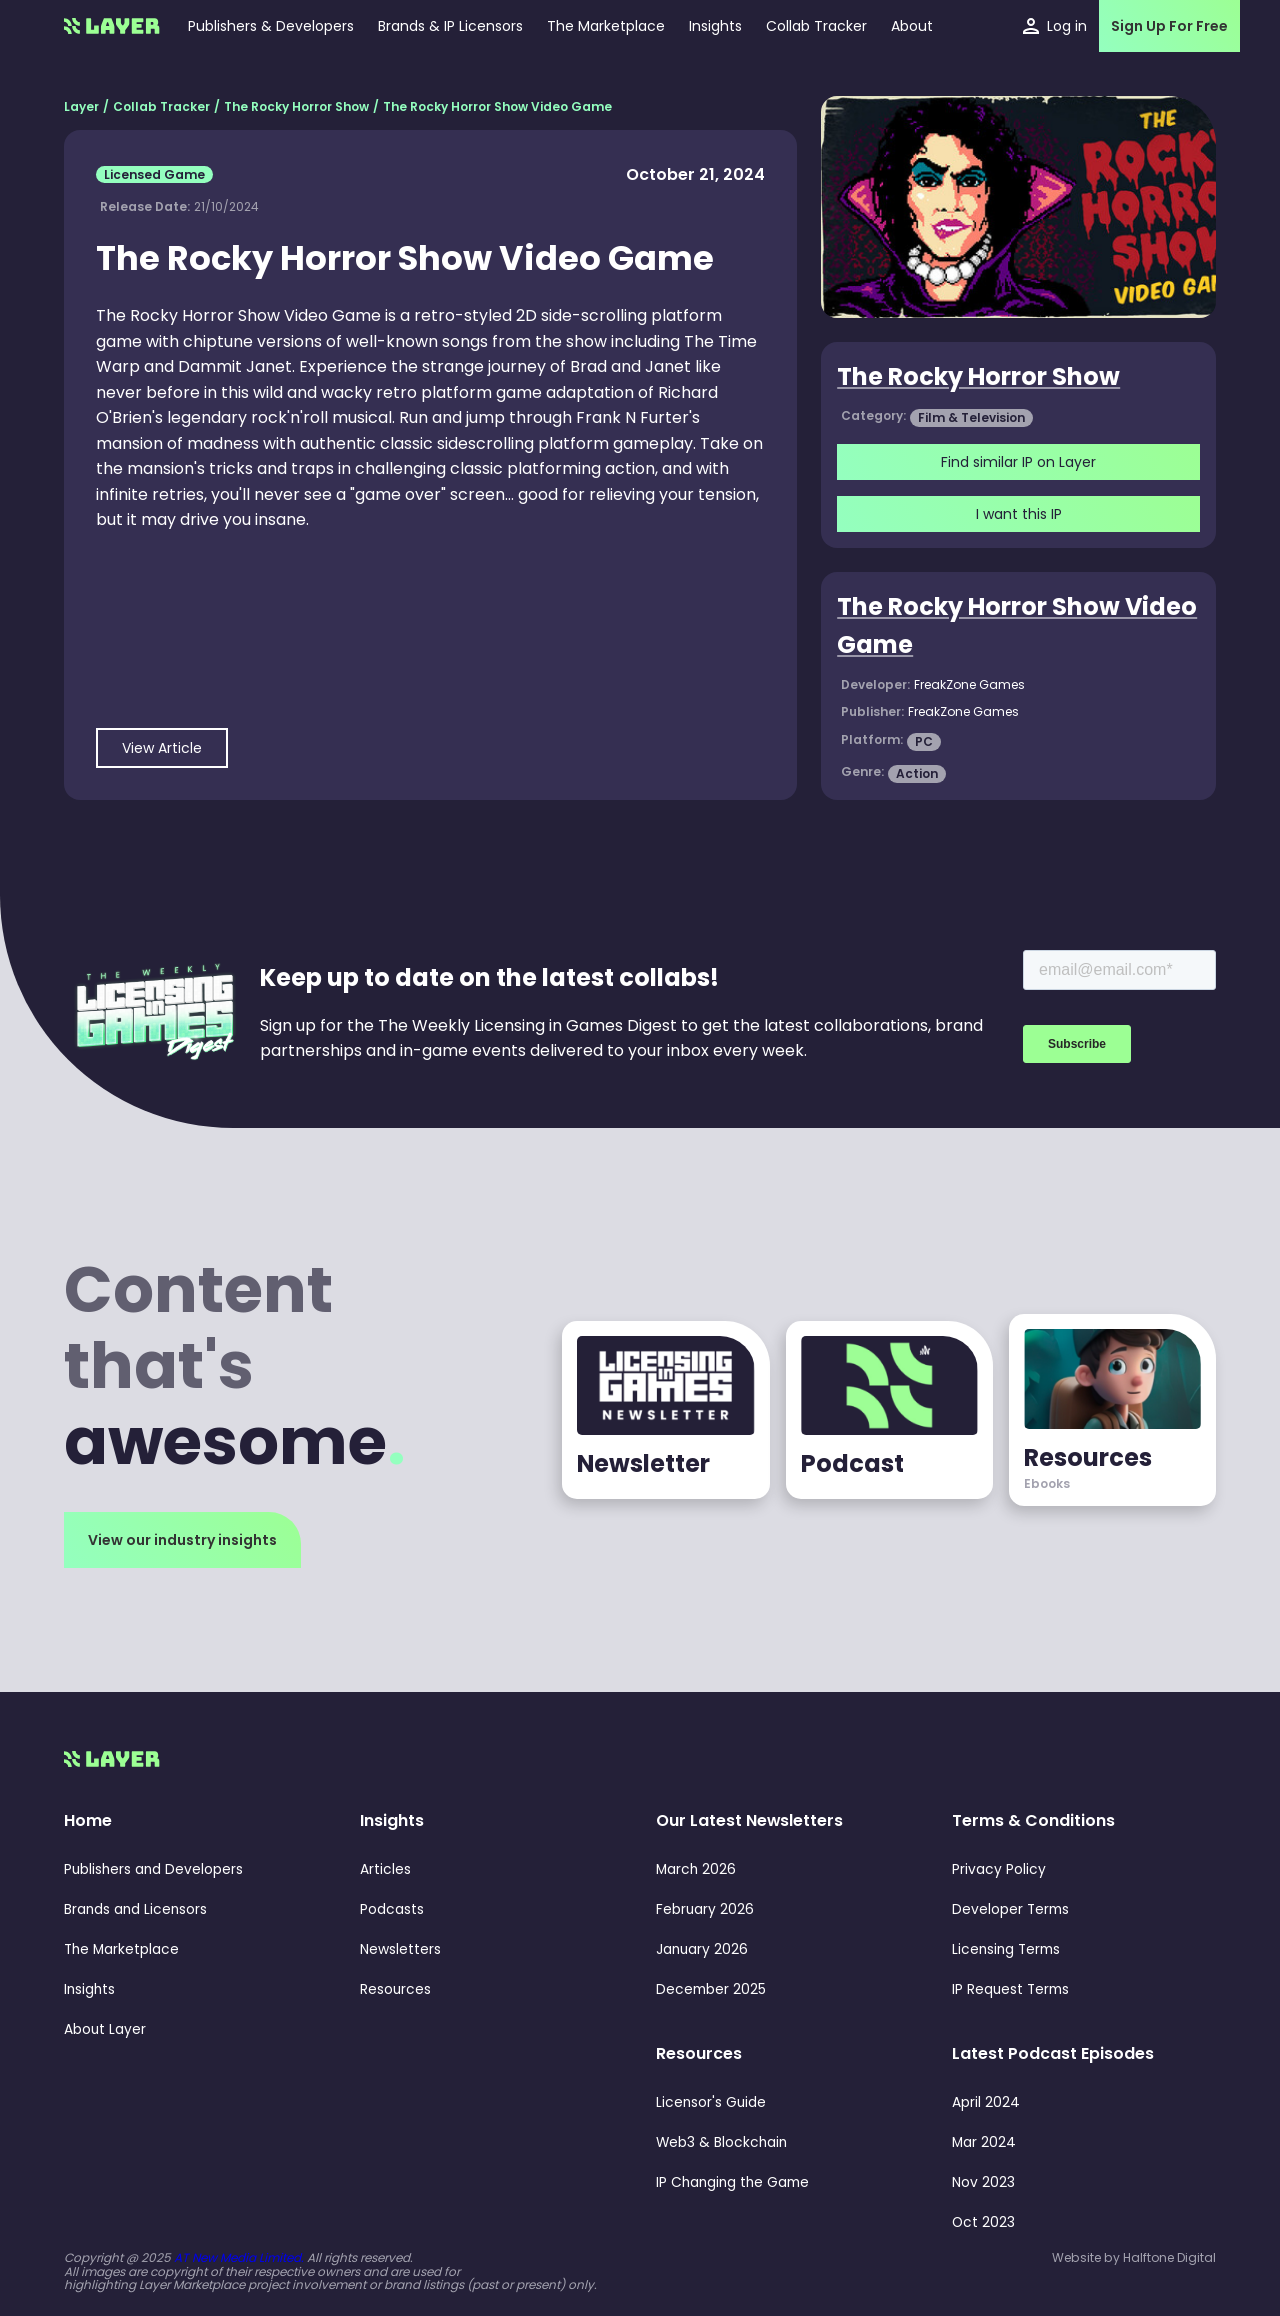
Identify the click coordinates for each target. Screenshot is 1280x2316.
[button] (715, 26)
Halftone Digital (1169, 2257)
